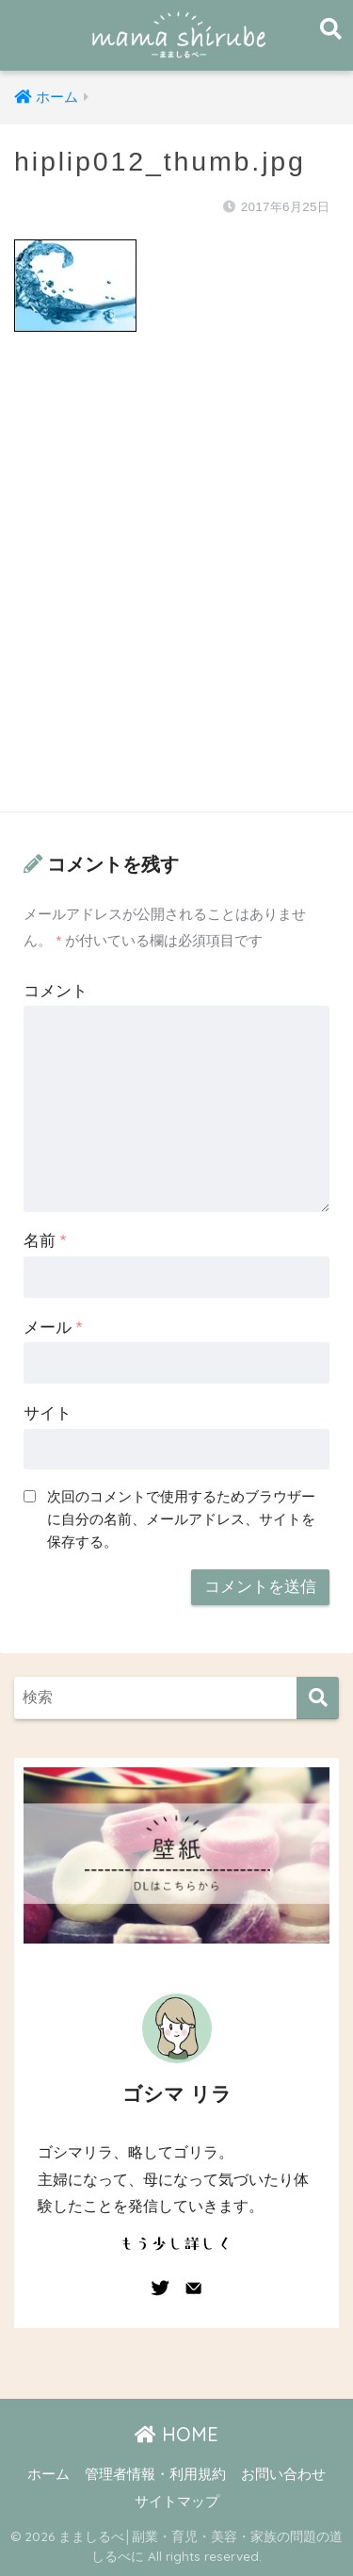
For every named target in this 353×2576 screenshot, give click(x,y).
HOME (176, 2434)
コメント (56, 991)
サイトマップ (177, 2501)
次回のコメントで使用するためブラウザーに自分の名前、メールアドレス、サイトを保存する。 (181, 1519)
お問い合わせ (283, 2474)
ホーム (48, 2474)
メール (53, 1328)
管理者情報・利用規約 (155, 2474)
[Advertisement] (176, 590)
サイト (48, 1413)
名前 (45, 1241)
